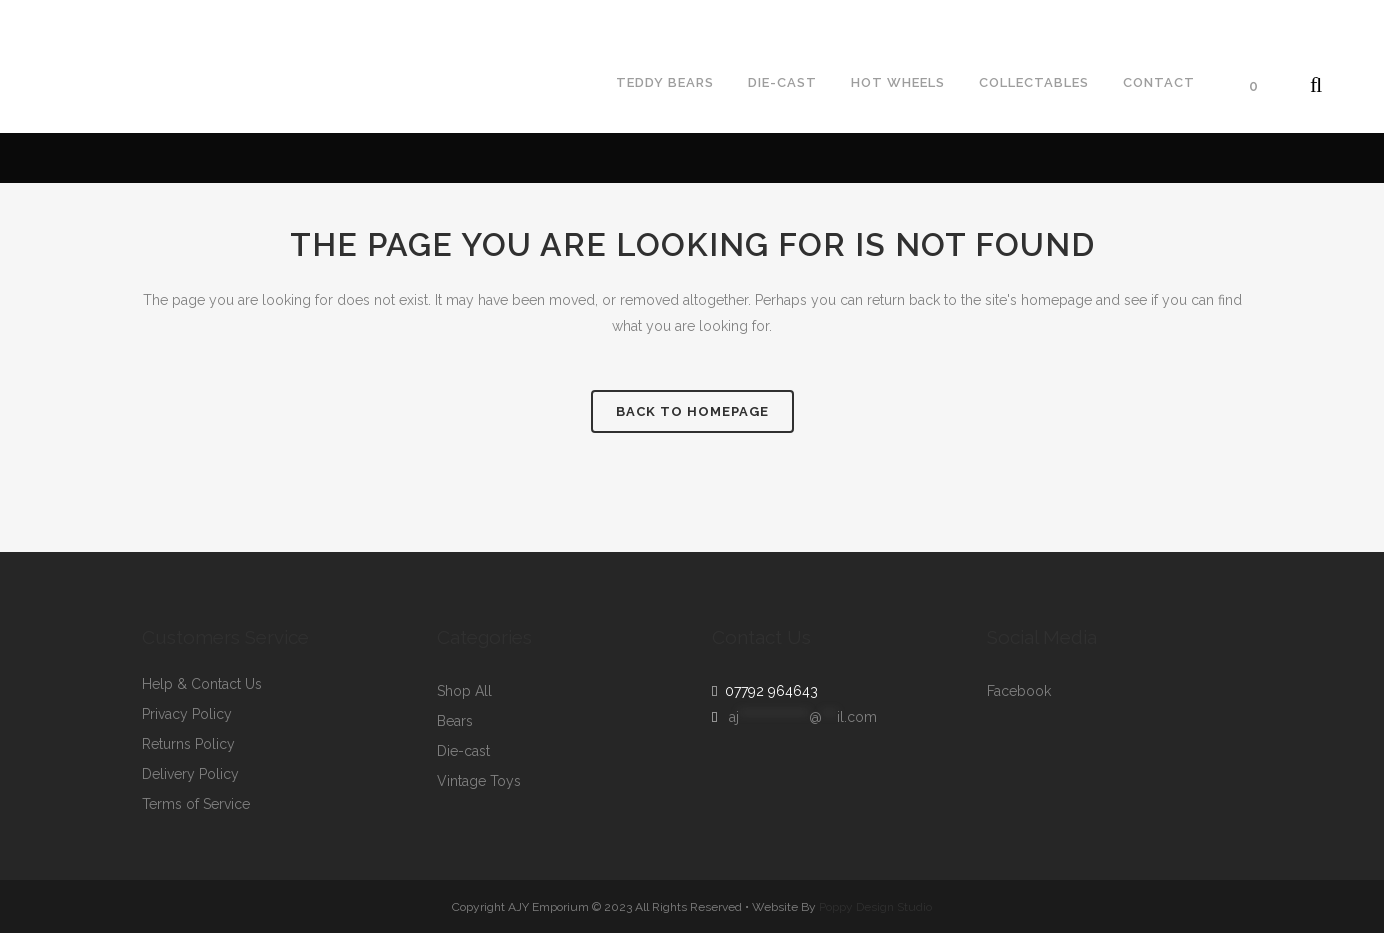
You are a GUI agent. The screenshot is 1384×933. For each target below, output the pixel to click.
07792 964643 (767, 691)
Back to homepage (692, 411)
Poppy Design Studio (875, 907)
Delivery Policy (190, 774)
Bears (455, 721)
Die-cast (463, 751)
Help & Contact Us (202, 684)
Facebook (1019, 691)
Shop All (464, 691)
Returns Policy (188, 744)
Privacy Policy (187, 714)
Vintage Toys (479, 781)
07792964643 (63, 16)
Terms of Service (196, 804)
